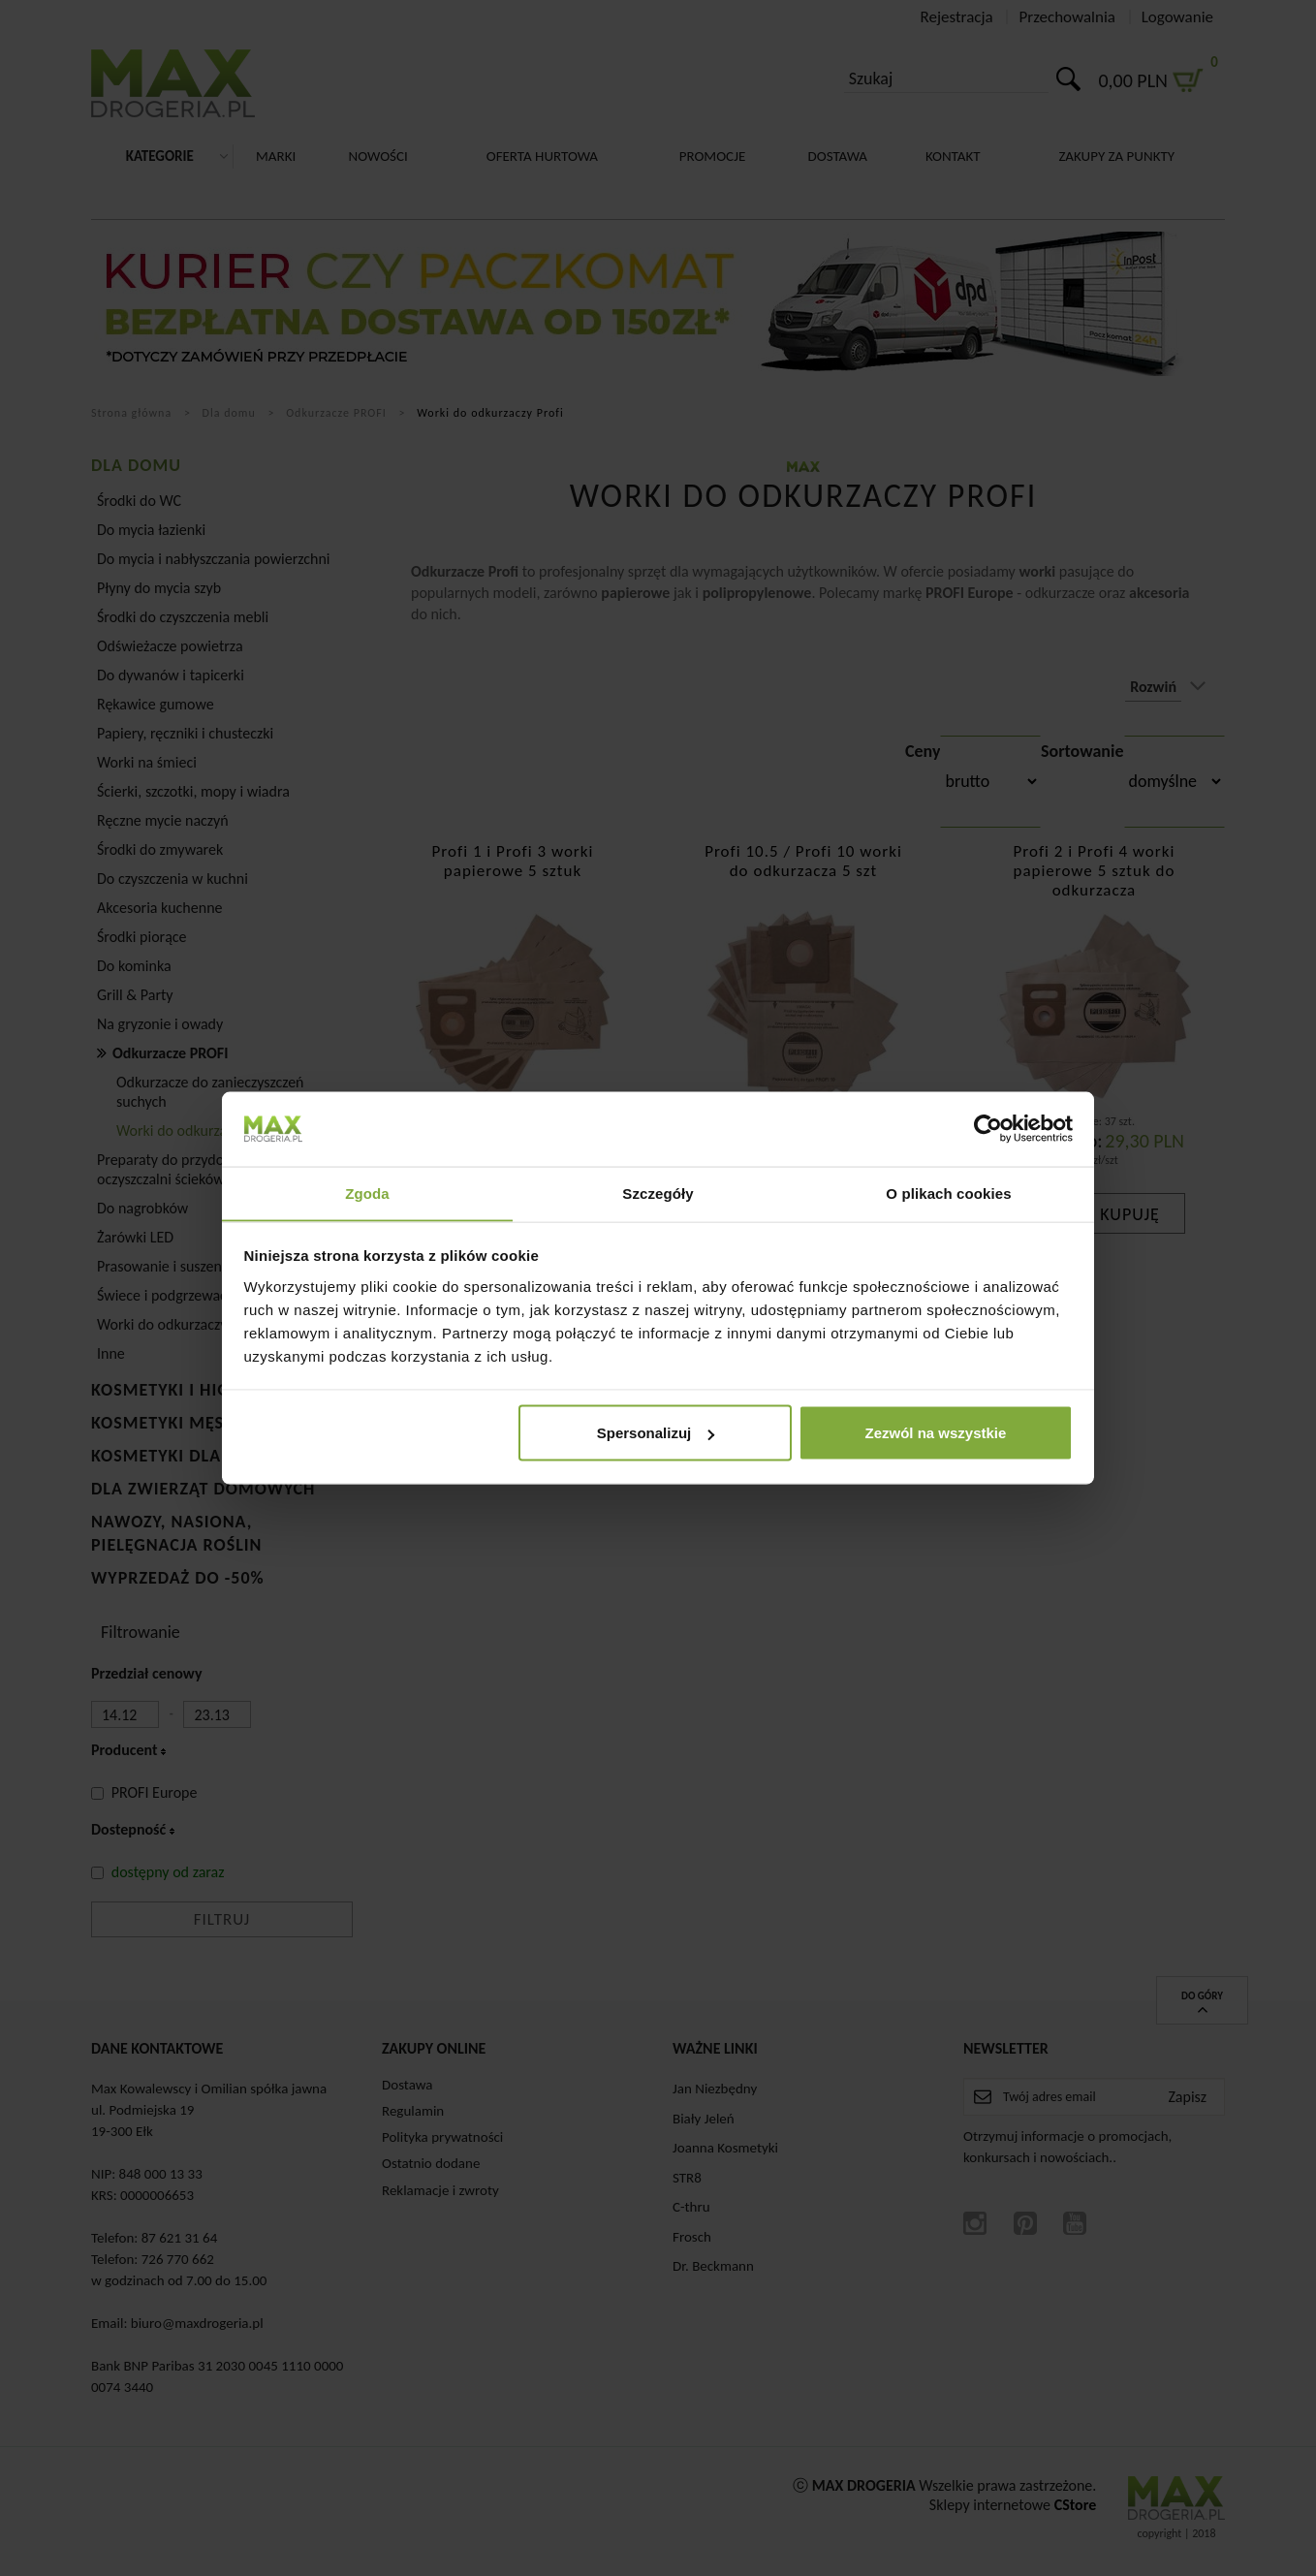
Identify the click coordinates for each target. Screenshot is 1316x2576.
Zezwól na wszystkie (935, 1433)
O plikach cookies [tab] (948, 1192)
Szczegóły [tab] (657, 1192)
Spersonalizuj (656, 1433)
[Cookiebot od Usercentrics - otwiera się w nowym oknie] (988, 1128)
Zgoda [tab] (367, 1192)
